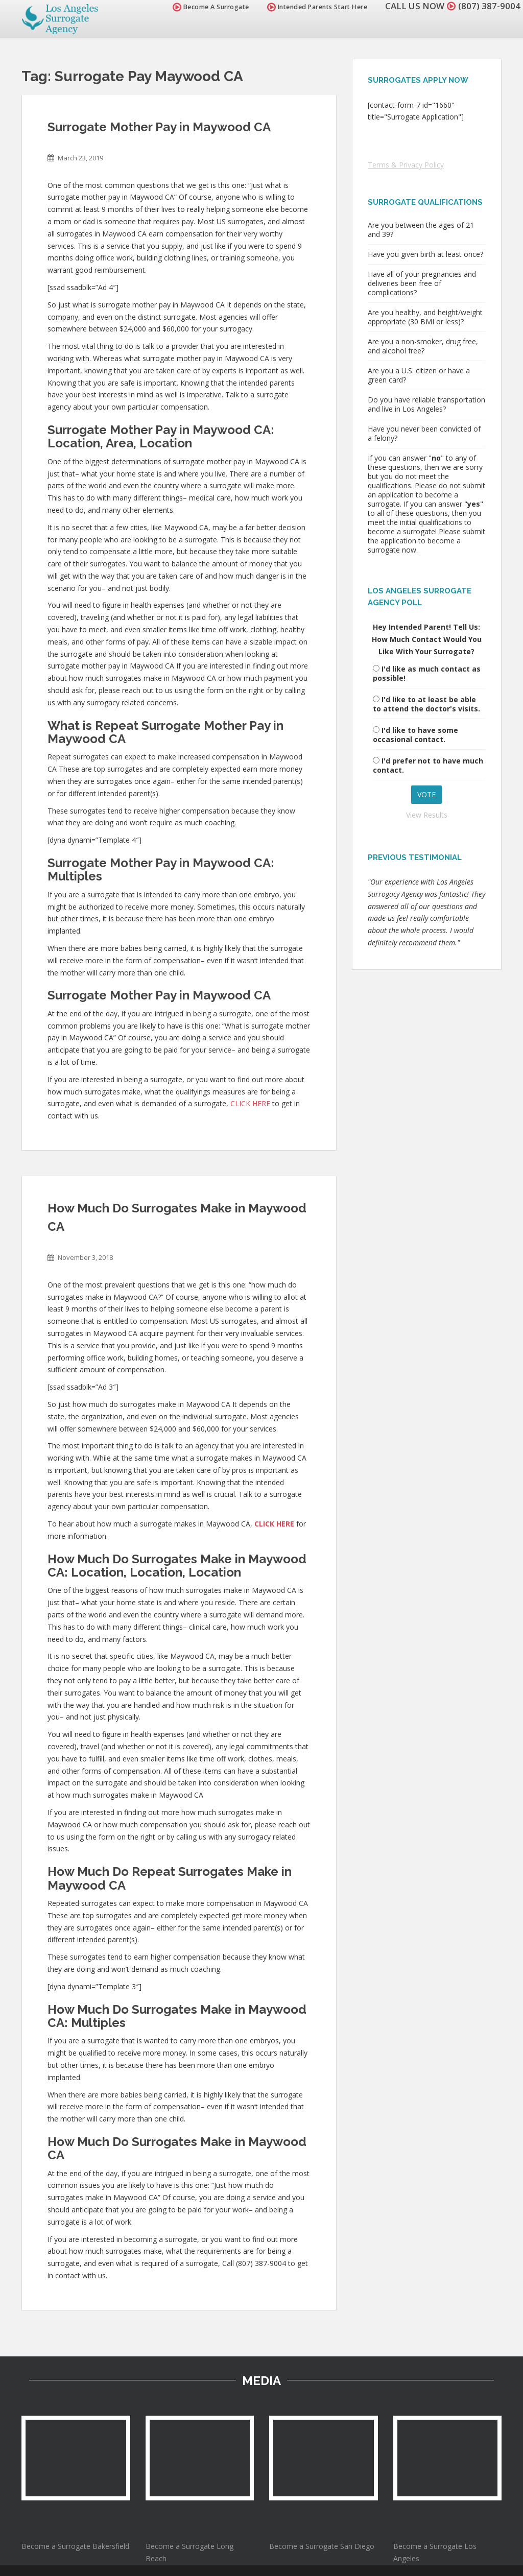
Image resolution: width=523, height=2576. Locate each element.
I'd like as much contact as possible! (427, 673)
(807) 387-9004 (489, 6)
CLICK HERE (250, 1103)
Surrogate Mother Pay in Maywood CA (159, 127)
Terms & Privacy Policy (406, 165)
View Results (426, 815)
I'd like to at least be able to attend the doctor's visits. (426, 704)
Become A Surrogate (211, 7)
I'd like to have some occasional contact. (415, 734)
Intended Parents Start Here (317, 7)
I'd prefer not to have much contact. (428, 765)
